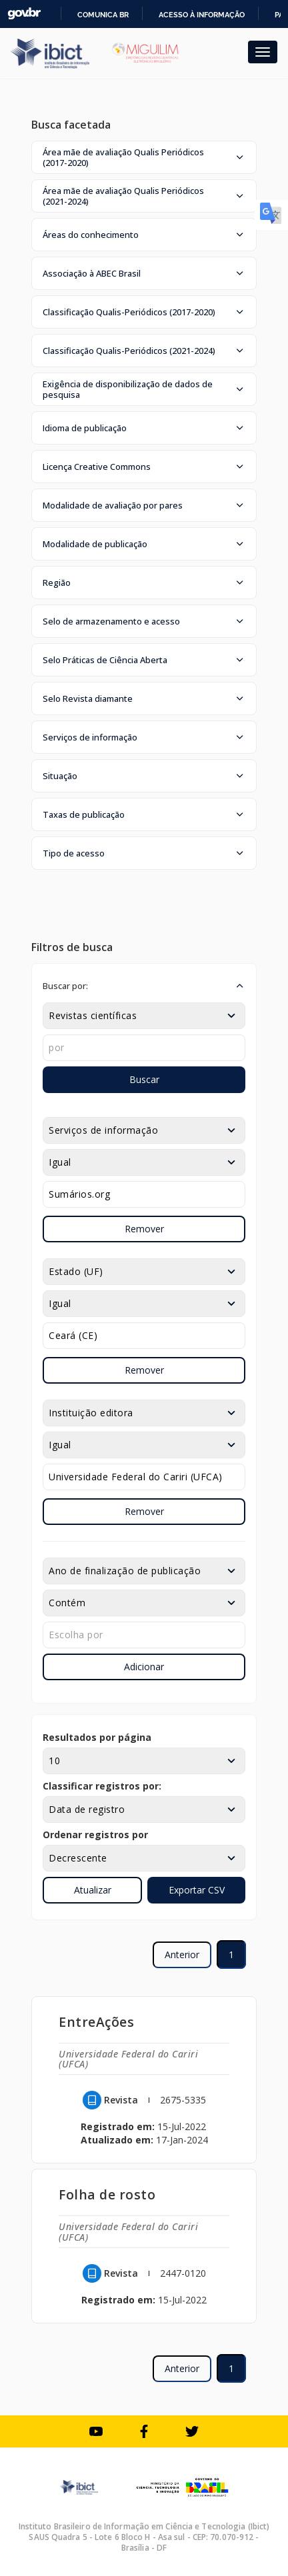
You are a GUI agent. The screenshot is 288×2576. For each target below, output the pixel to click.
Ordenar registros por (95, 1834)
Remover (144, 1228)
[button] (144, 157)
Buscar (144, 1079)
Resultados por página (97, 1737)
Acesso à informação (202, 14)
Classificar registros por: (102, 1786)
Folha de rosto (107, 2194)
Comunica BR (103, 14)
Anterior (182, 1954)
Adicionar (144, 1666)
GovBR (24, 13)
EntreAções (96, 2022)
